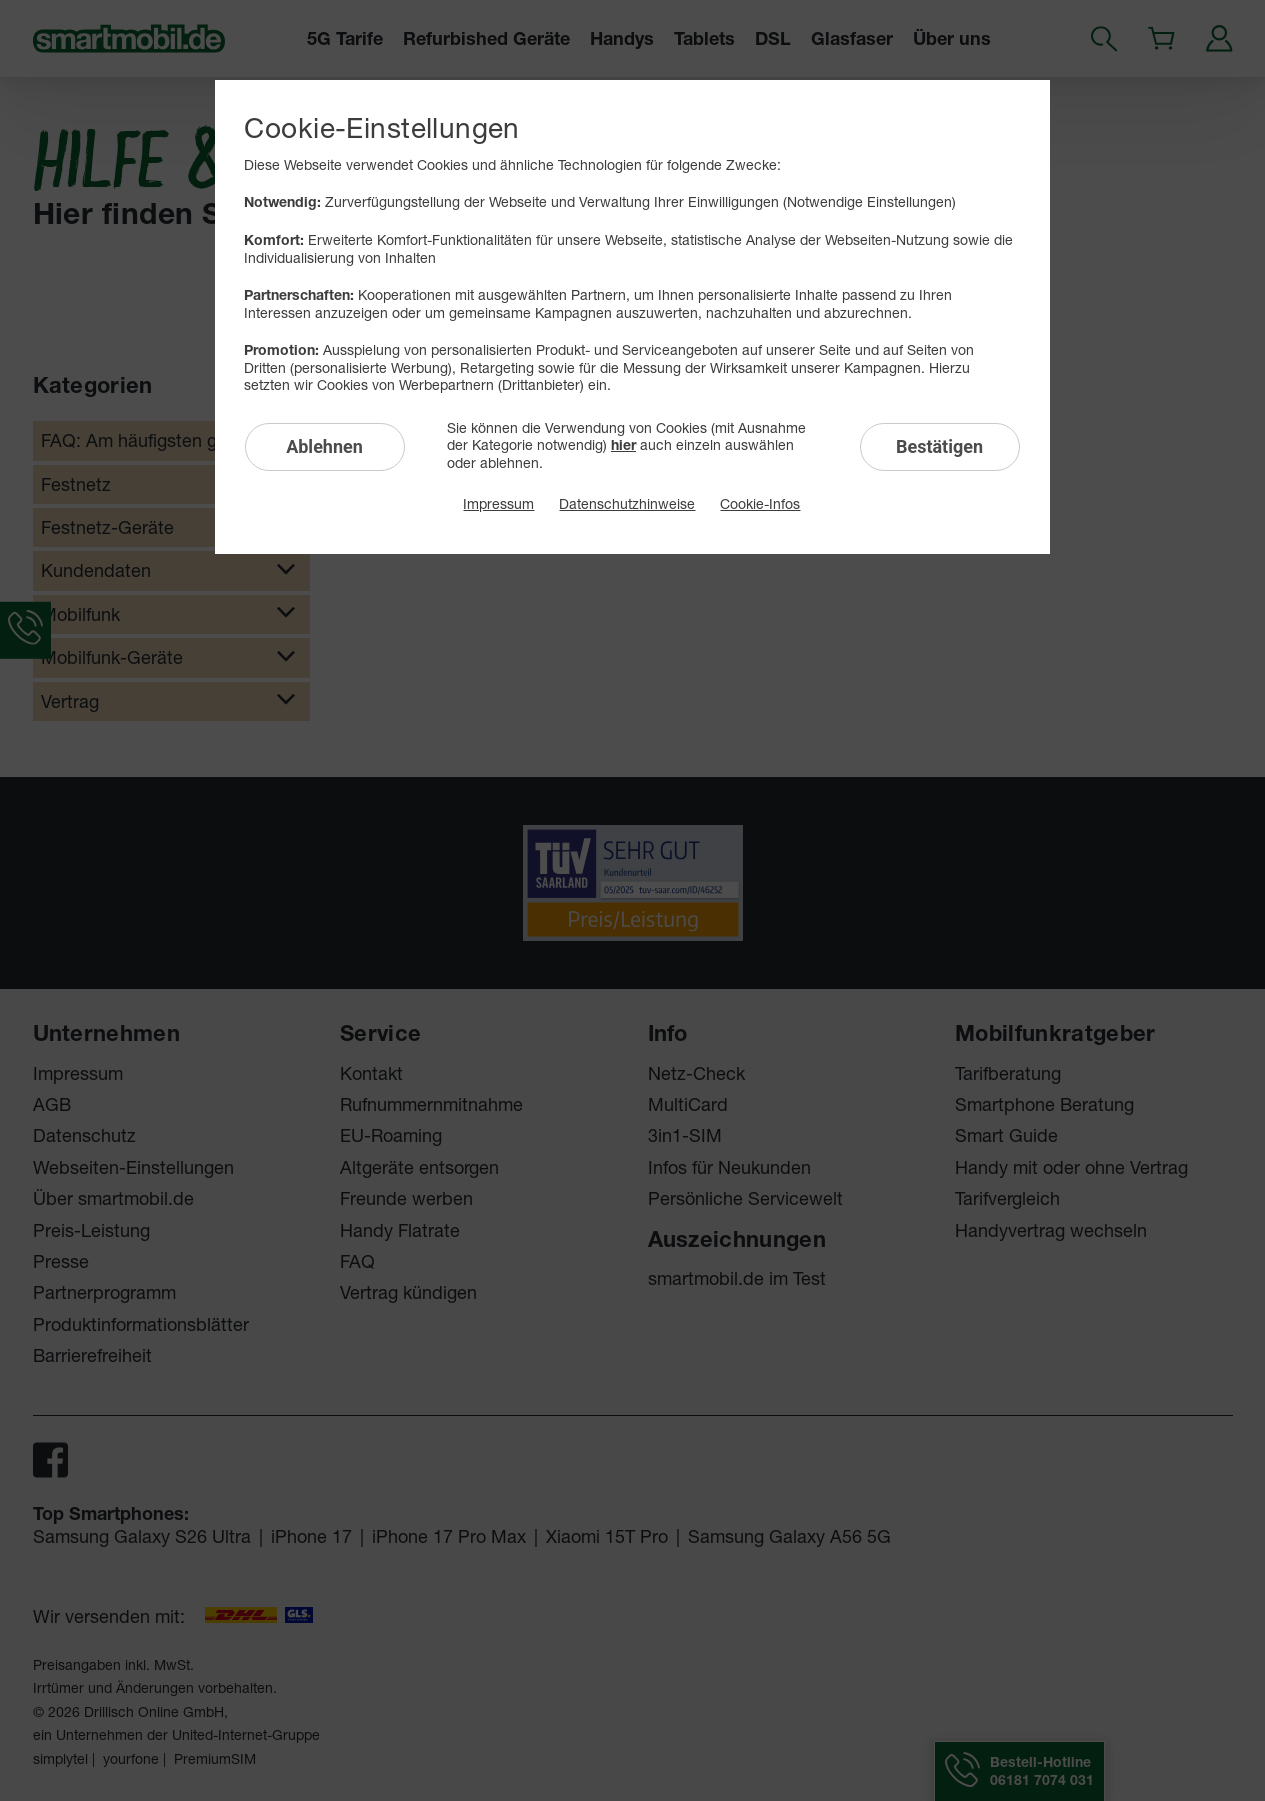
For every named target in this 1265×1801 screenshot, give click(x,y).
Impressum (498, 503)
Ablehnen (324, 446)
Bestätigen (939, 446)
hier (623, 445)
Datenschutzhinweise (627, 503)
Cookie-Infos (760, 503)
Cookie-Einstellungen (381, 127)
